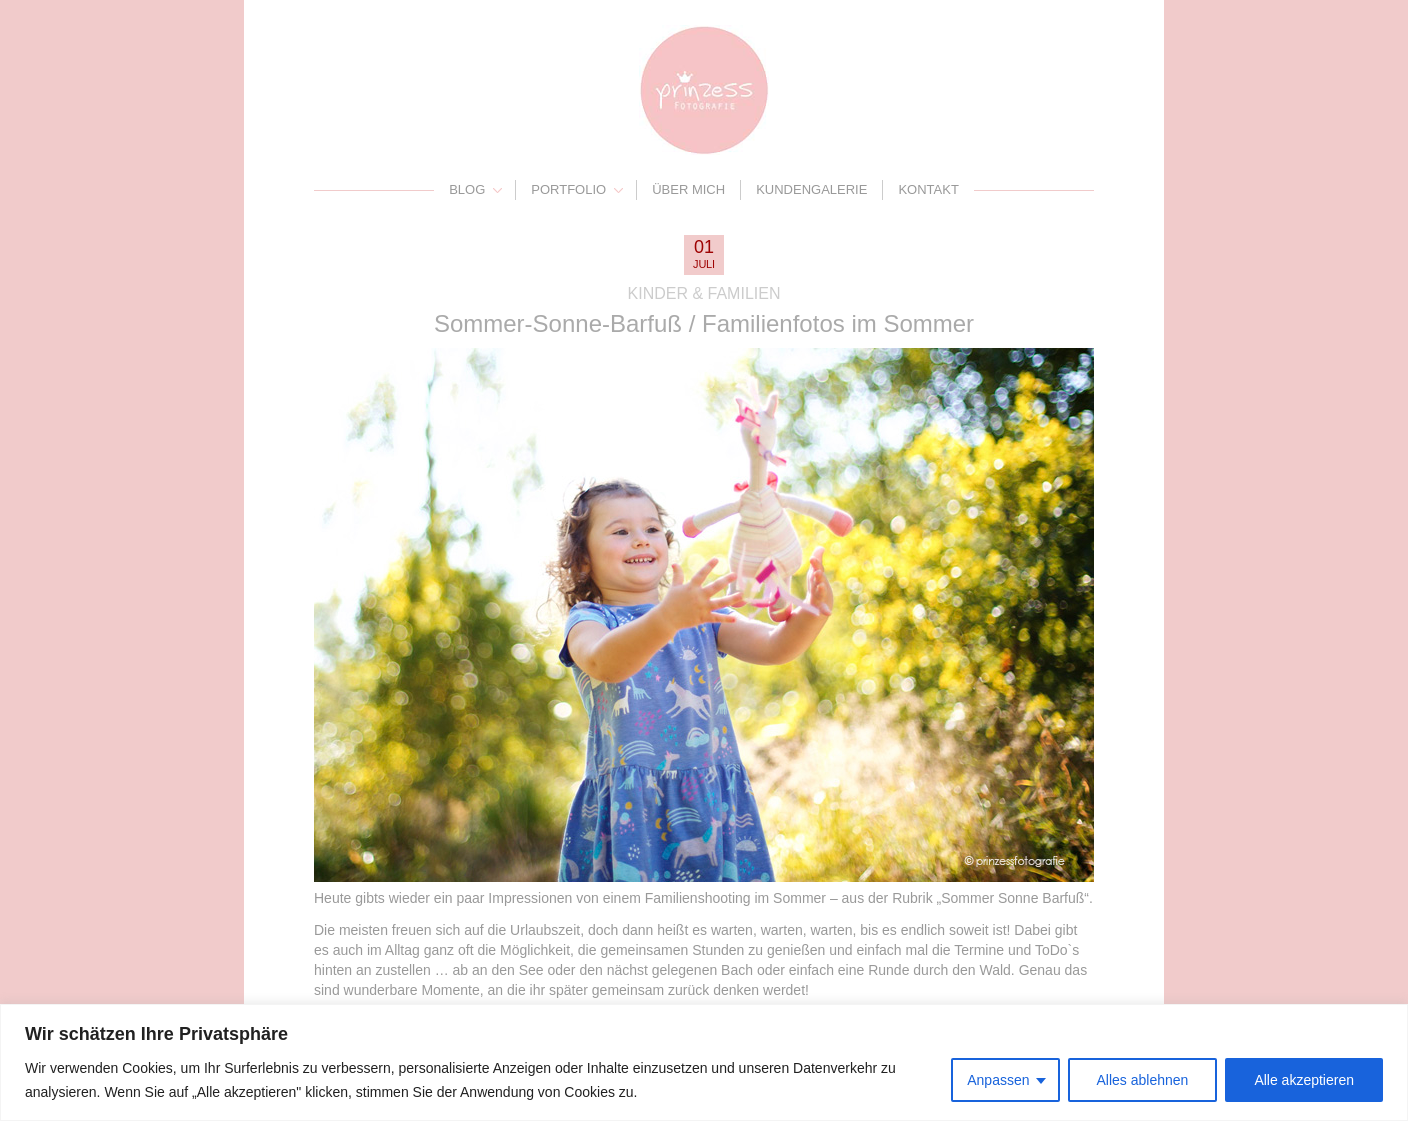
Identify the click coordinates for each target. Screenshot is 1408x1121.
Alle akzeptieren (1304, 1080)
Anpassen (998, 1080)
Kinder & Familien (704, 293)
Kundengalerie (811, 189)
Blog (467, 189)
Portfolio (568, 189)
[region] (704, 1062)
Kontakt (928, 189)
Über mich (688, 189)
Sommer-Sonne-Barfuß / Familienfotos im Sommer (704, 323)
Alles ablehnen (1143, 1080)
